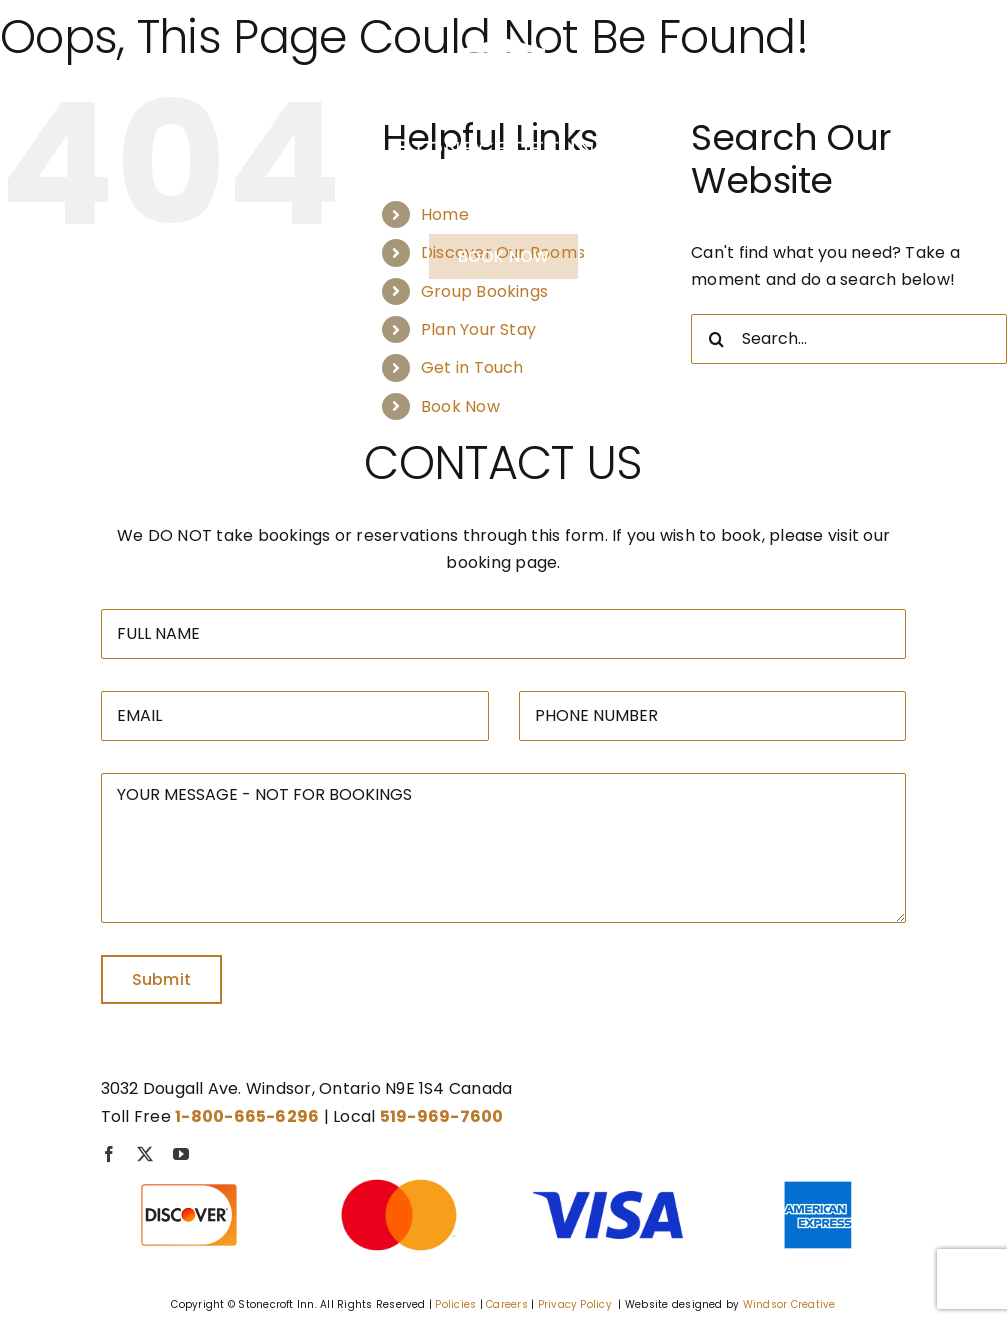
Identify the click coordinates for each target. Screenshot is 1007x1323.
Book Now (460, 406)
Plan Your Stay (478, 329)
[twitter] (145, 1154)
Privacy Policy (575, 1304)
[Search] (716, 339)
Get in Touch (472, 367)
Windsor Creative (789, 1304)
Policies (455, 1304)
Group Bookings (484, 291)
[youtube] (181, 1154)
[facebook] (109, 1154)
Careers (507, 1304)
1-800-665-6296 (503, 201)
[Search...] (849, 339)
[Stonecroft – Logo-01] (503, 28)
